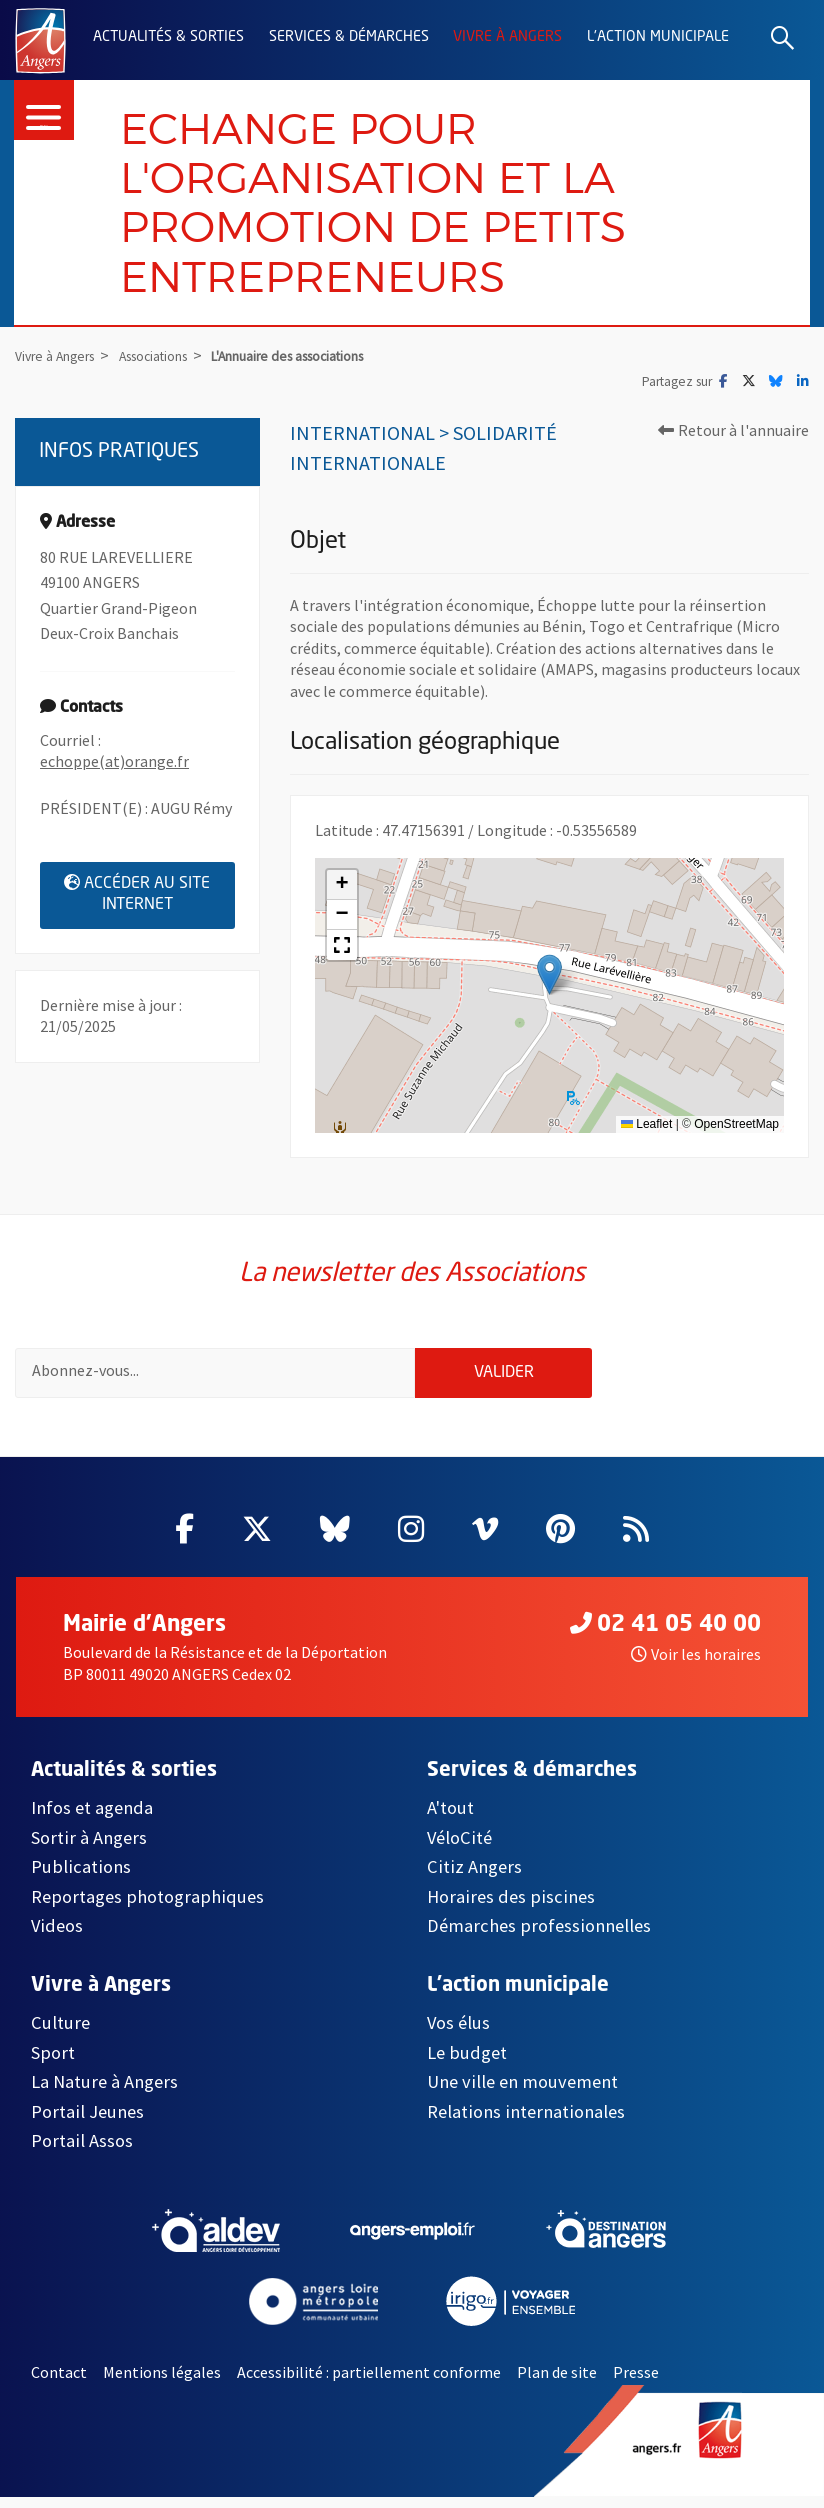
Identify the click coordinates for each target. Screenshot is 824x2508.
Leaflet (646, 1129)
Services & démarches (349, 37)
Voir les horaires (696, 1665)
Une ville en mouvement (522, 2092)
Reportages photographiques (147, 1907)
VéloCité (459, 1848)
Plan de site (557, 2383)
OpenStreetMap (736, 1129)
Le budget (467, 2063)
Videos (57, 1936)
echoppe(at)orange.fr (114, 767)
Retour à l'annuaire (733, 436)
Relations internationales (526, 2122)
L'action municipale (658, 37)
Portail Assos (82, 2151)
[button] (549, 979)
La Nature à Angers (104, 2092)
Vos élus (458, 2034)
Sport (53, 2063)
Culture (60, 2034)
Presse (636, 2383)
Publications (81, 1877)
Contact (59, 2383)
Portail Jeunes (87, 2122)
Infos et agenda (92, 1818)
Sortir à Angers (89, 1848)
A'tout (450, 1818)
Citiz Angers (474, 1877)
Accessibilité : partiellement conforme (369, 2383)
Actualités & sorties (168, 37)
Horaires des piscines (511, 1907)
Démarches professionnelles (539, 1936)
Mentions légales (162, 2383)
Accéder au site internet (149, 899)
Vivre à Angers (507, 37)
